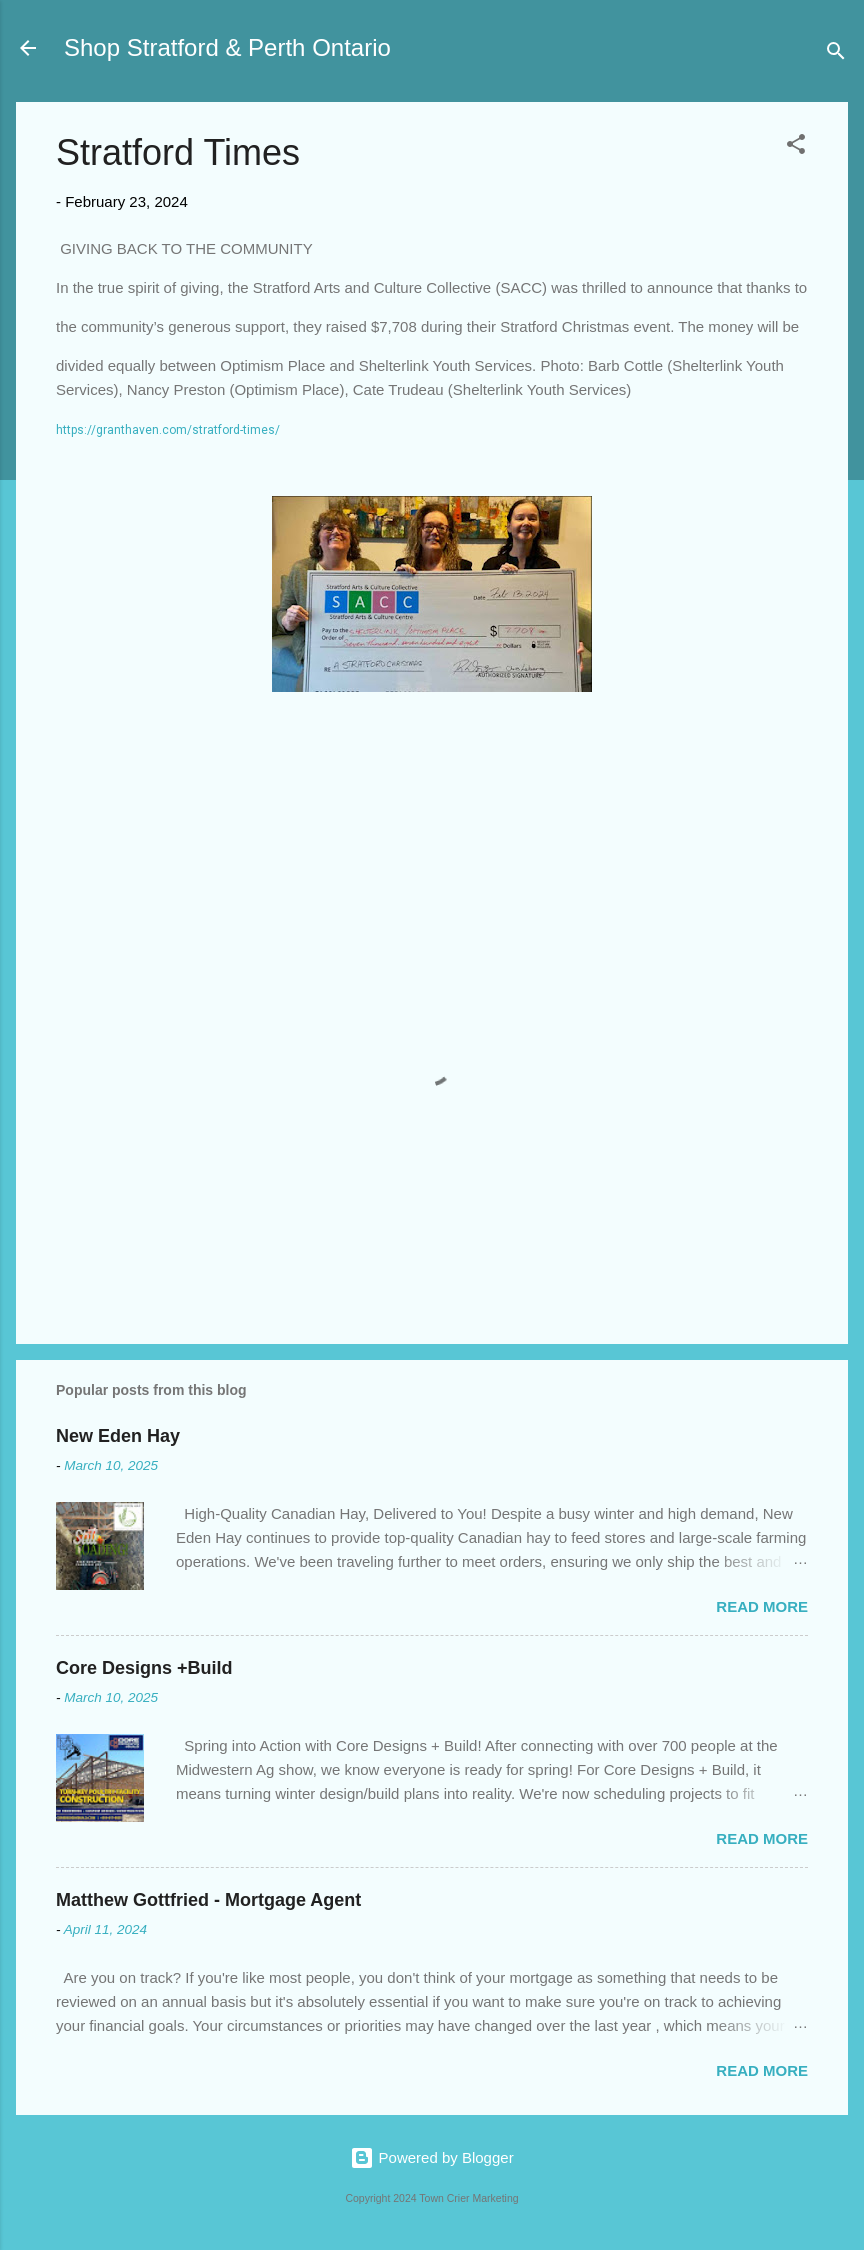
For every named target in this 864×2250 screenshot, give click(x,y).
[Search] (836, 54)
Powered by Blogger (431, 2157)
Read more (762, 1606)
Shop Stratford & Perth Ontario (227, 47)
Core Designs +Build (144, 1668)
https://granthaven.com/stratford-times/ (168, 430)
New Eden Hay (118, 1436)
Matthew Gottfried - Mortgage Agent (208, 1900)
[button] (796, 147)
